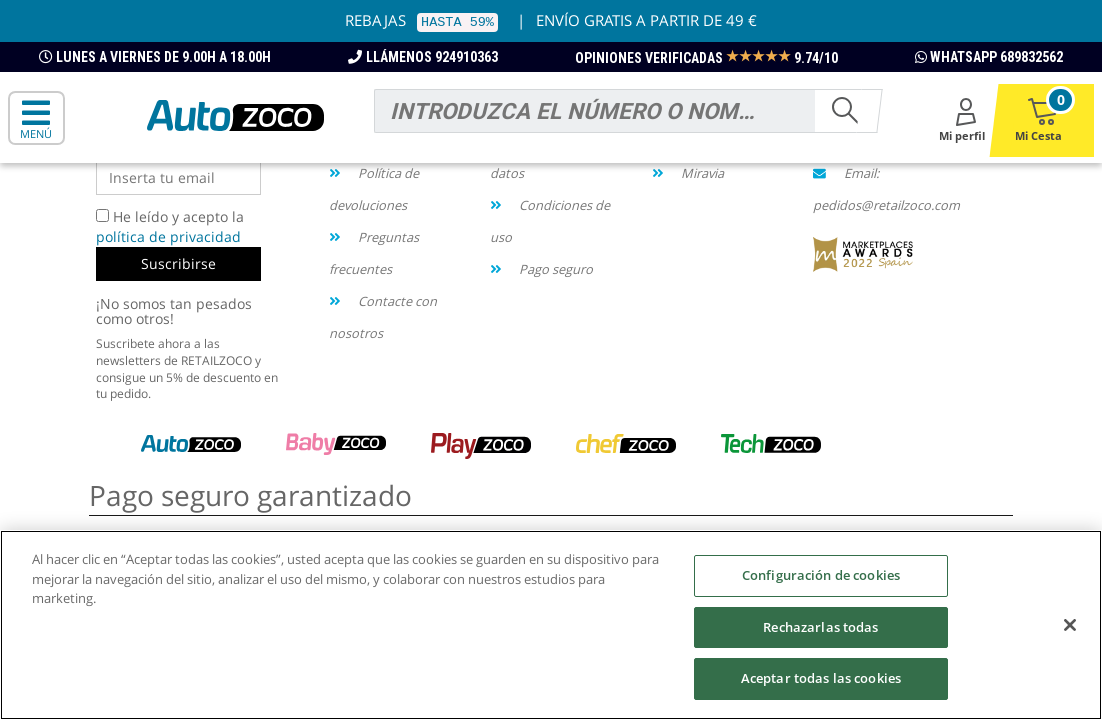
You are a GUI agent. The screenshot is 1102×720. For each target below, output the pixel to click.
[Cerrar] (1070, 625)
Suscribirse (178, 263)
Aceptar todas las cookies (821, 678)
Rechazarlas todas (820, 627)
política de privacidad (168, 236)
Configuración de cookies (821, 575)
